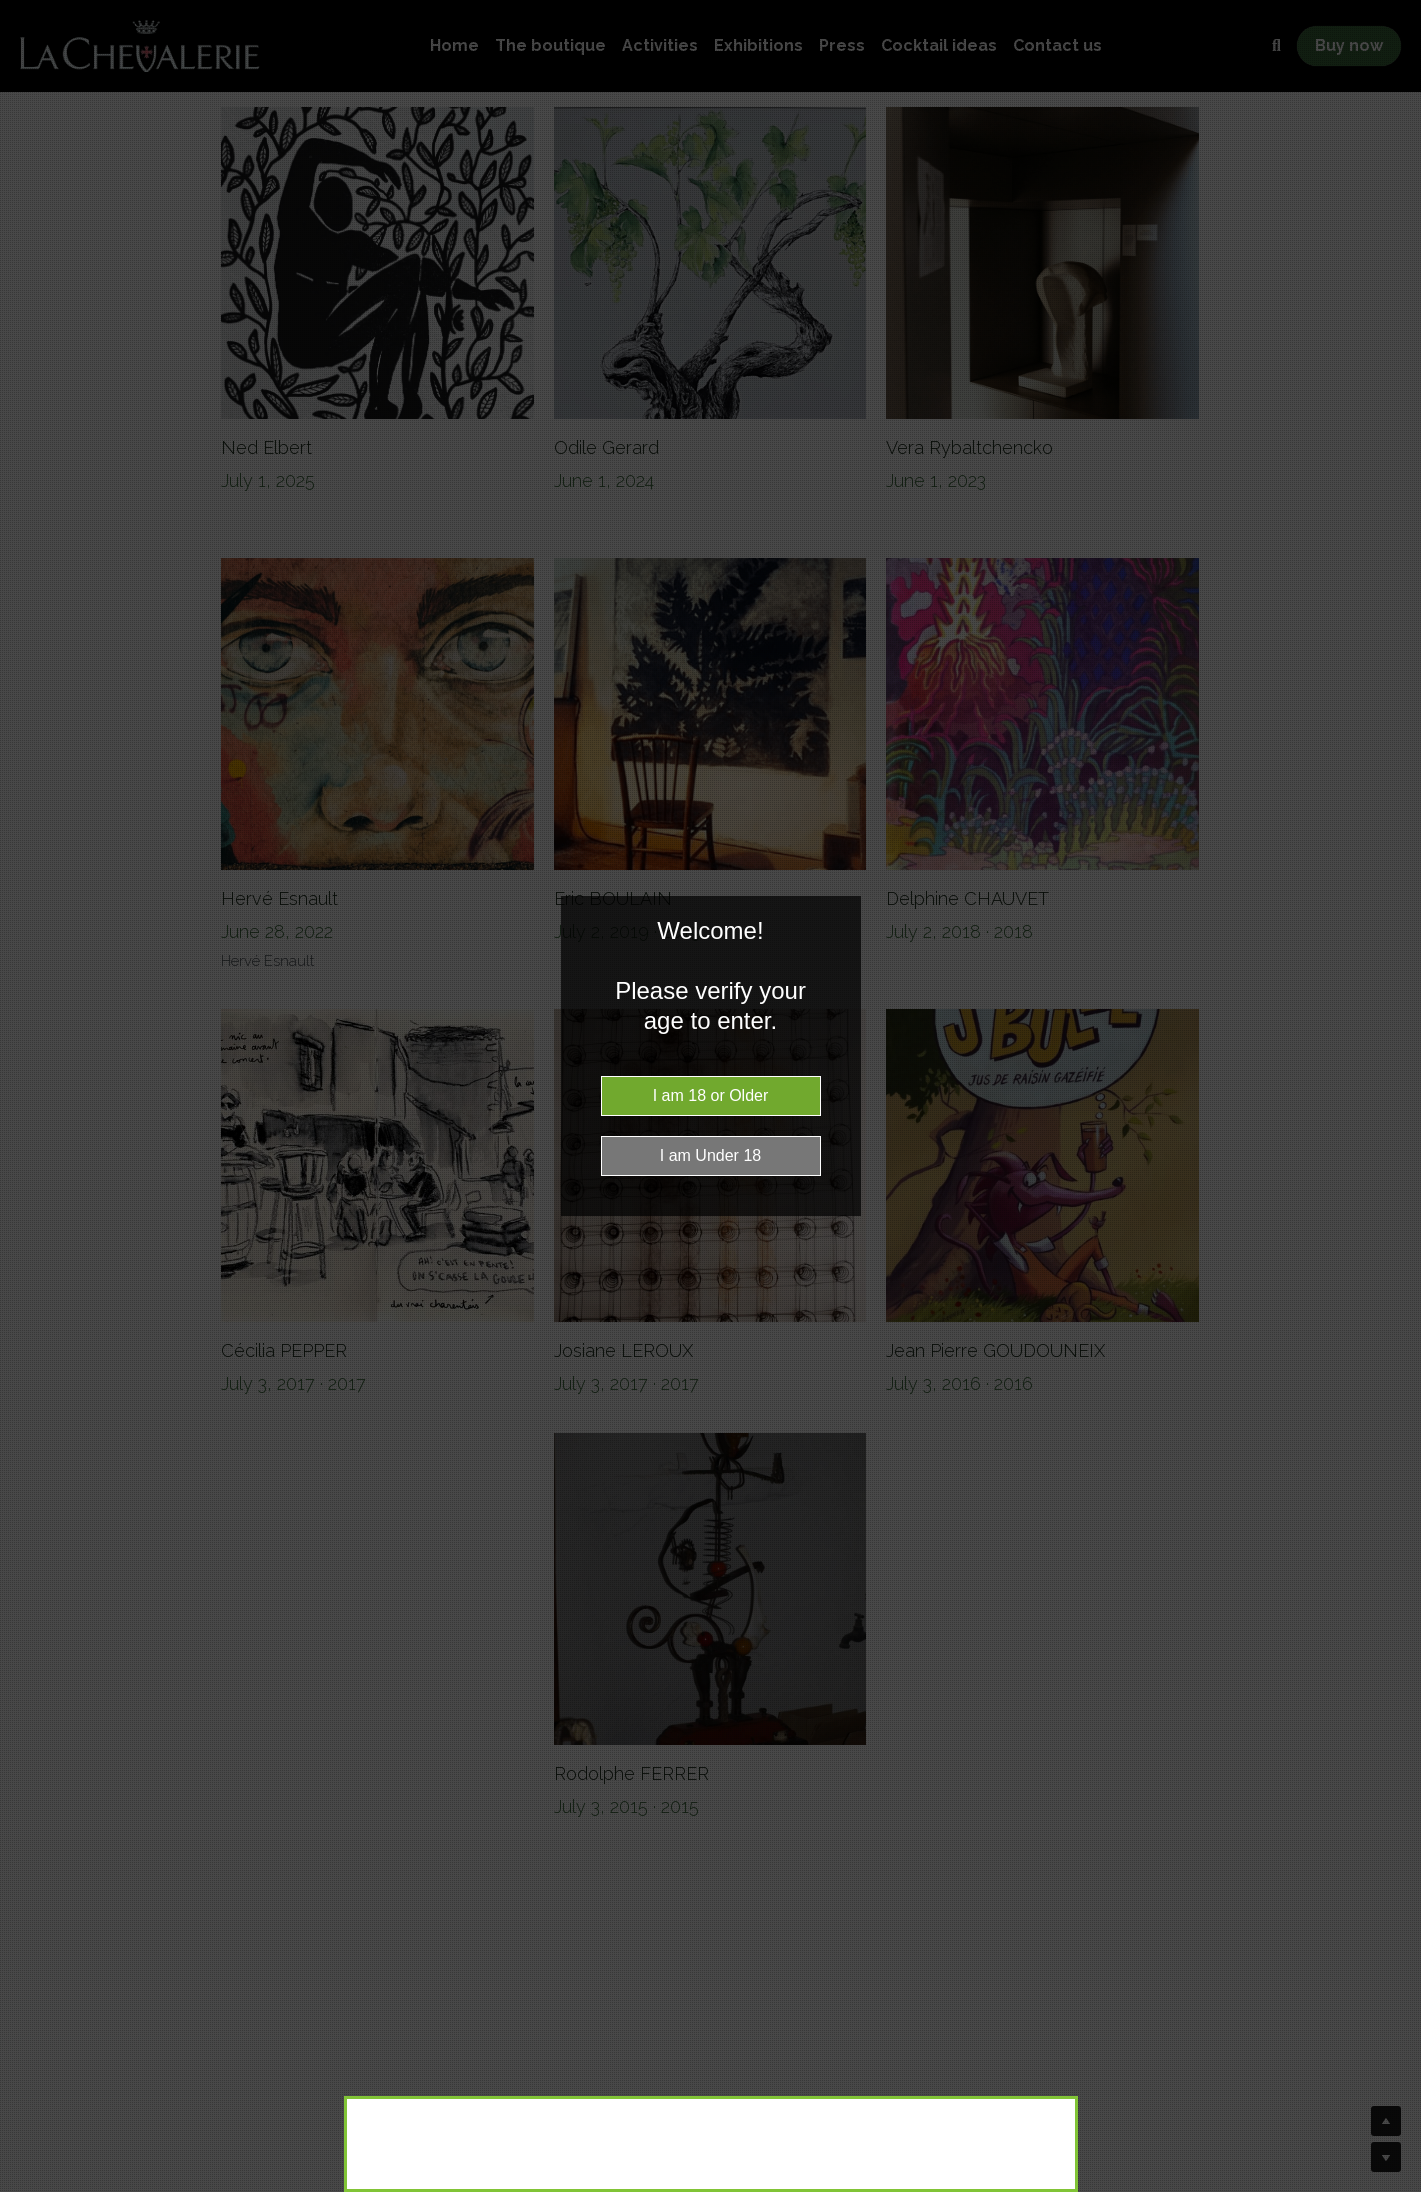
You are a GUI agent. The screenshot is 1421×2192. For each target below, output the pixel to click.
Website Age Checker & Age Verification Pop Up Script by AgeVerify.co (1396, 2187)
